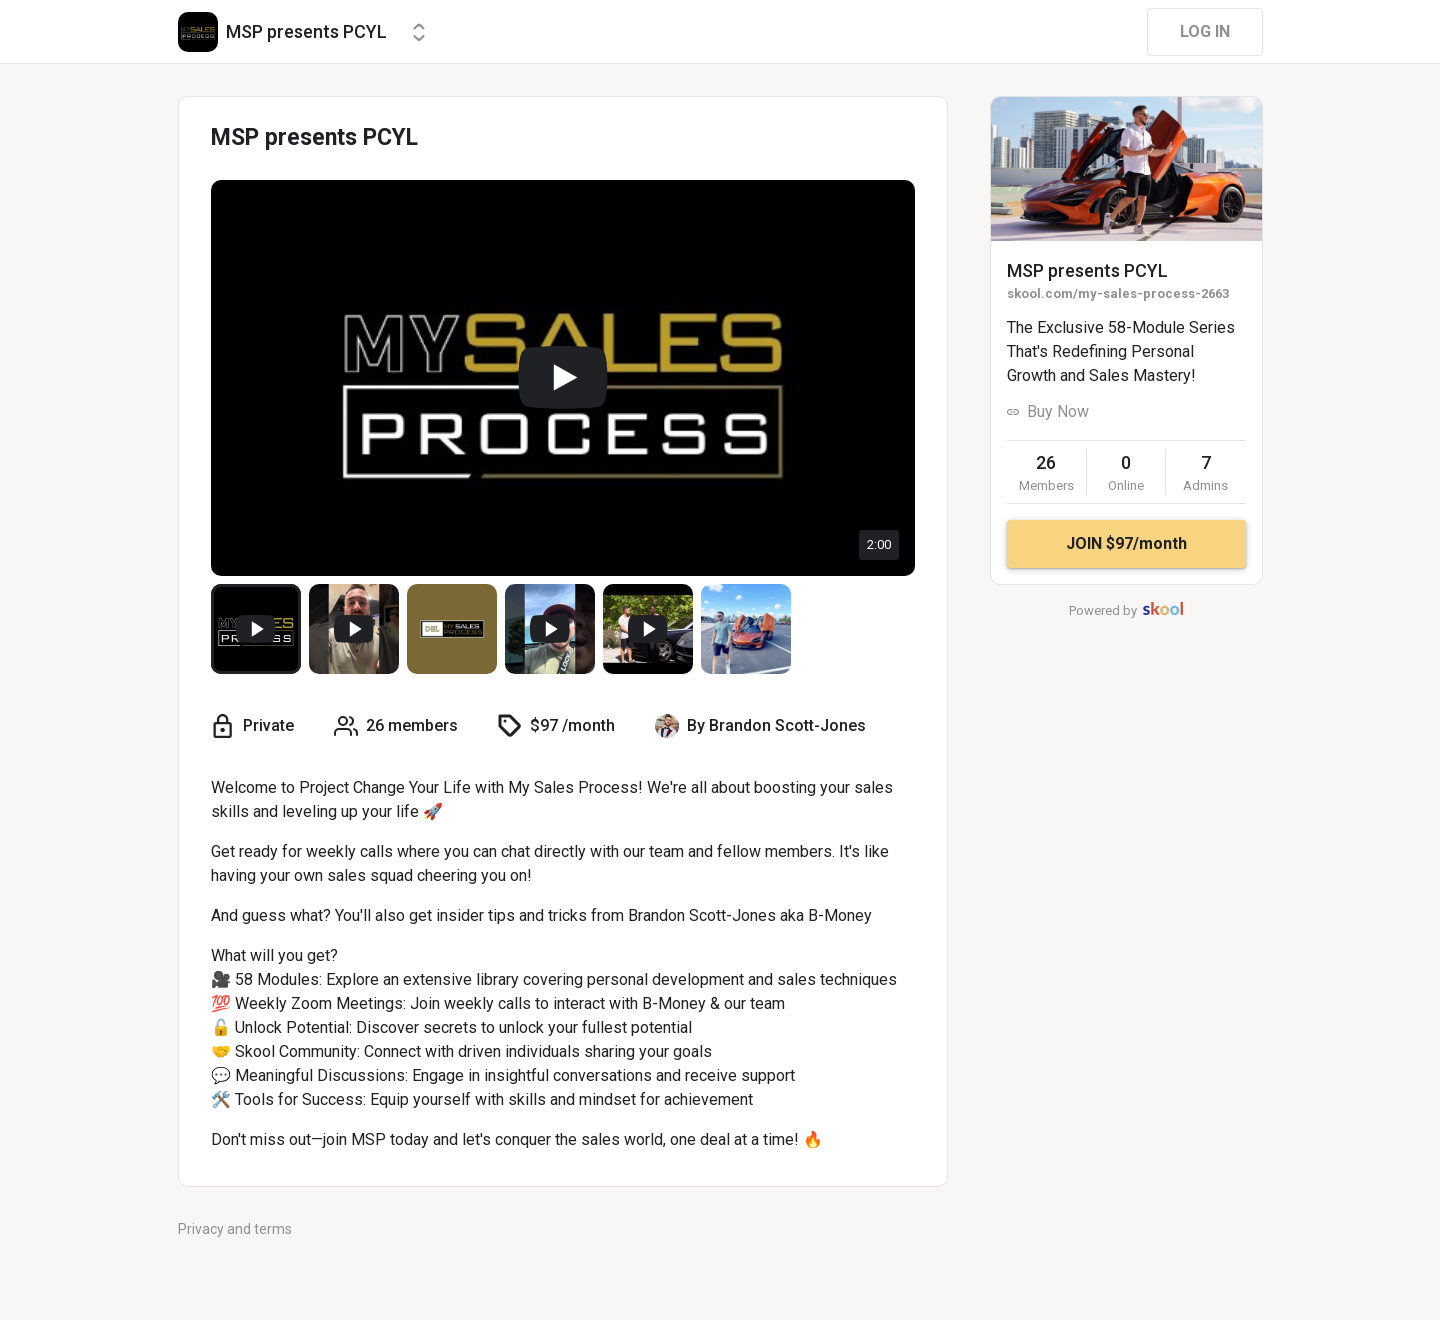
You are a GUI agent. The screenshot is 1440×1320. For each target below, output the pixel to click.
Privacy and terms (235, 1229)
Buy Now (1058, 411)
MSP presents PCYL (1087, 270)
